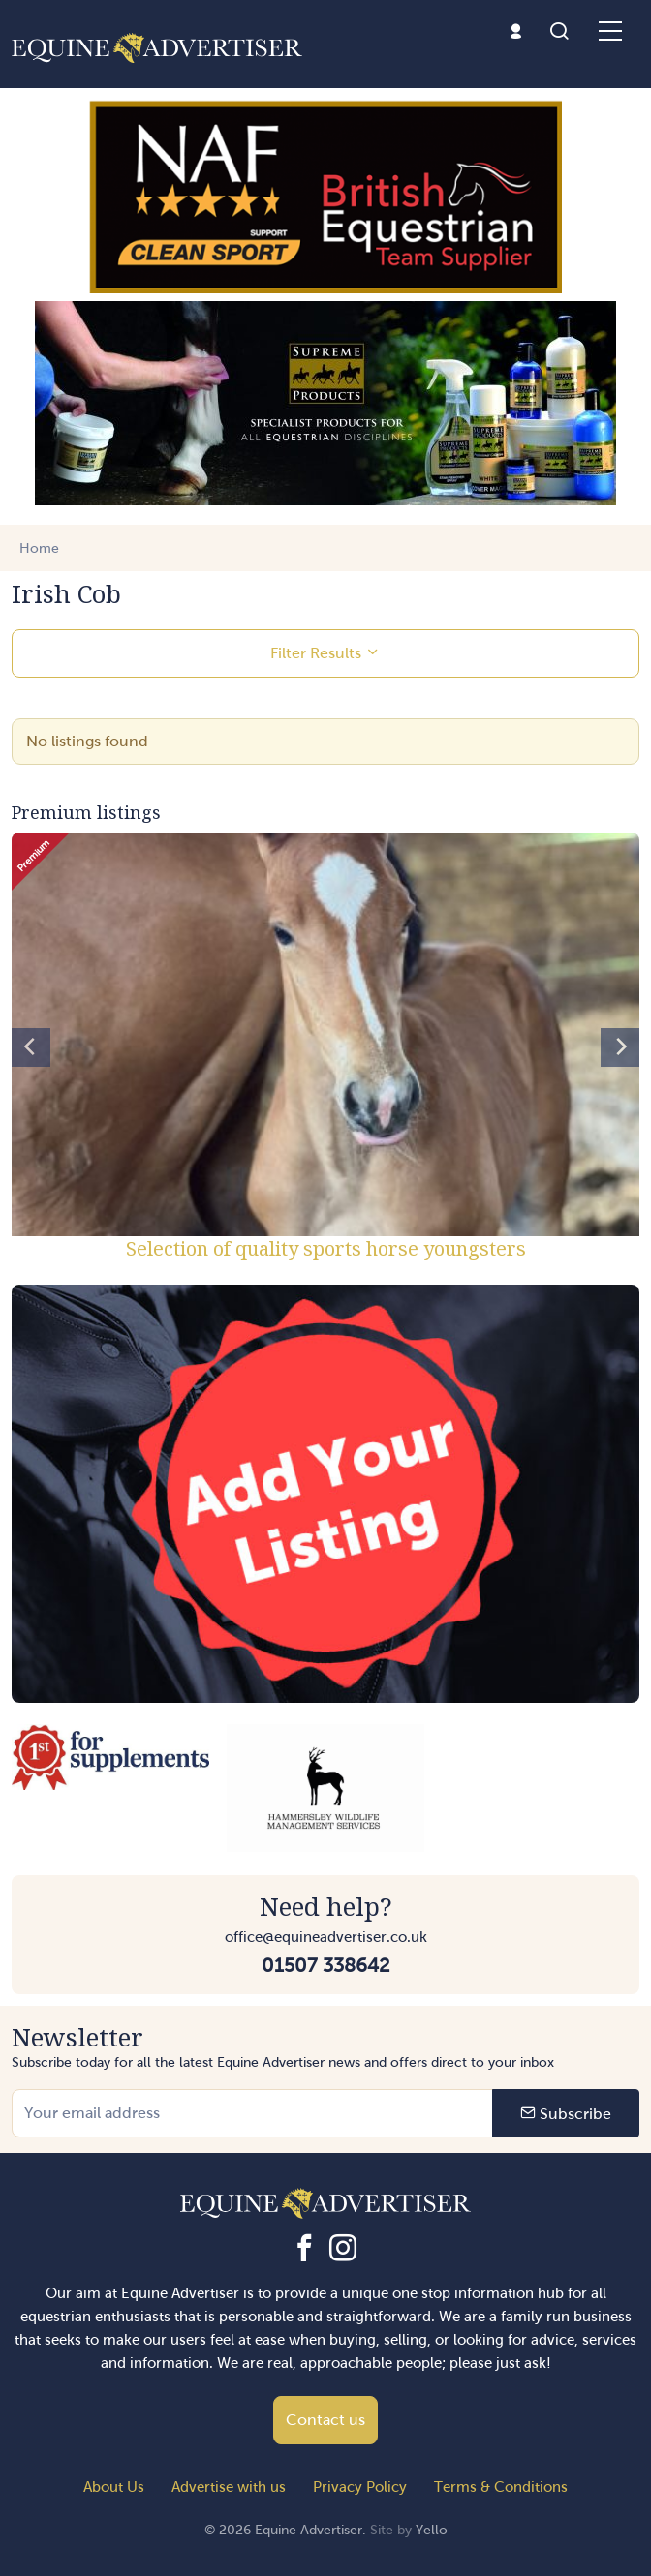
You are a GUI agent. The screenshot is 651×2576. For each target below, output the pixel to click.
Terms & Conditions (501, 2487)
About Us (113, 2487)
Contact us (325, 2419)
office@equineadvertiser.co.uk (326, 1937)
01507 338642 (325, 1965)
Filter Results (325, 652)
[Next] (620, 1047)
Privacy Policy (360, 2487)
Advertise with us (228, 2487)
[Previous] (31, 1047)
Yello (432, 2530)
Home (39, 548)
